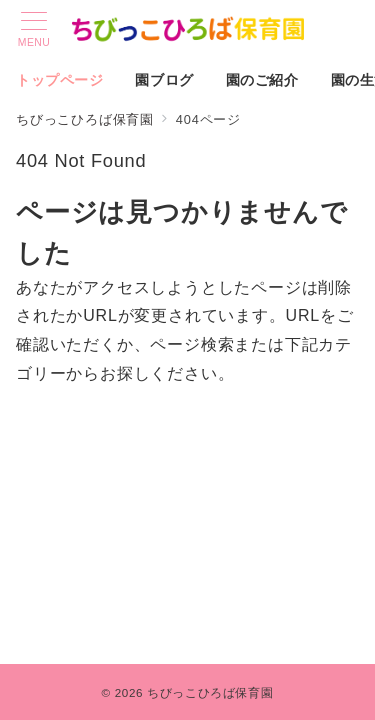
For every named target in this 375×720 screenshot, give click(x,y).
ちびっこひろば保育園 (210, 692)
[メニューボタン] (34, 30)
